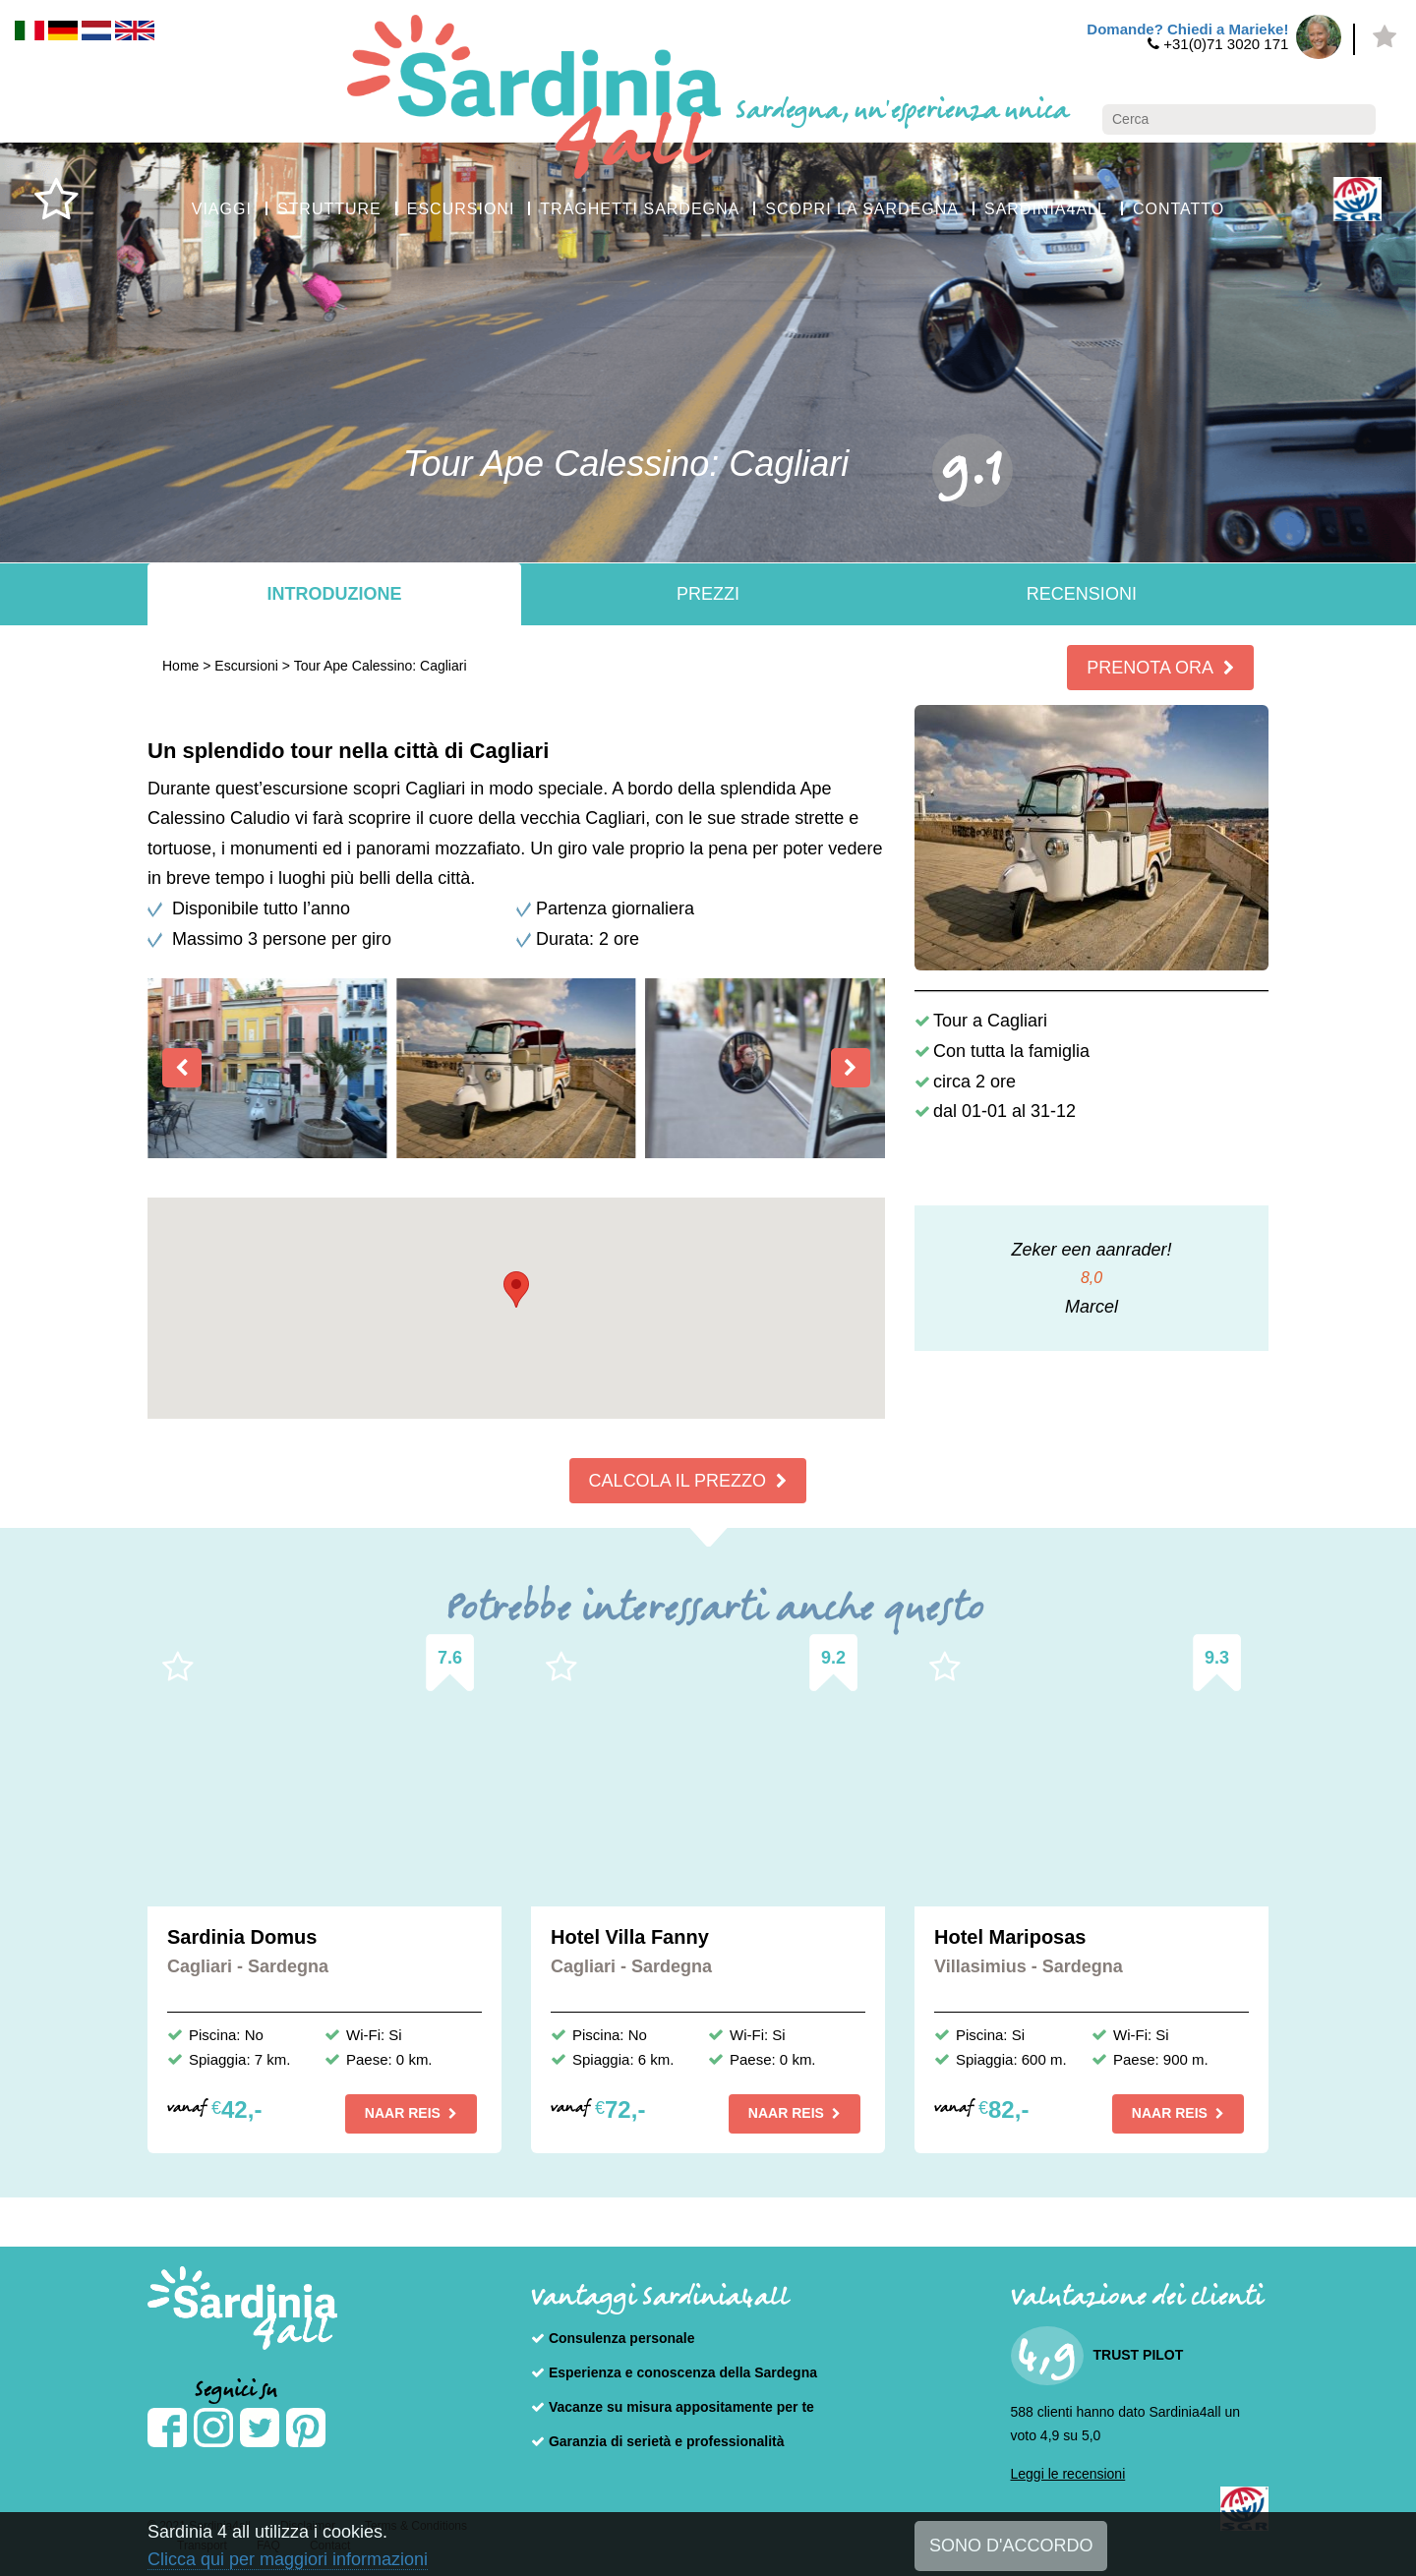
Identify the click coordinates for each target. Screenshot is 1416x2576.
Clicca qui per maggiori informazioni (288, 2559)
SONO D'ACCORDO (1010, 2545)
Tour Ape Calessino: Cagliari (380, 665)
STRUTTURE (329, 209)
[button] (516, 1289)
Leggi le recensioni (1068, 2474)
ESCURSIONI (461, 209)
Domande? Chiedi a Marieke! (1187, 29)
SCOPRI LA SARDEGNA (862, 209)
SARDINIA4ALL (1045, 209)
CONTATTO (1178, 209)
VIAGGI (222, 209)
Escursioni (246, 665)
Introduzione (333, 594)
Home (180, 665)
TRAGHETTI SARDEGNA (639, 209)
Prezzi (708, 594)
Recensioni (1082, 594)
